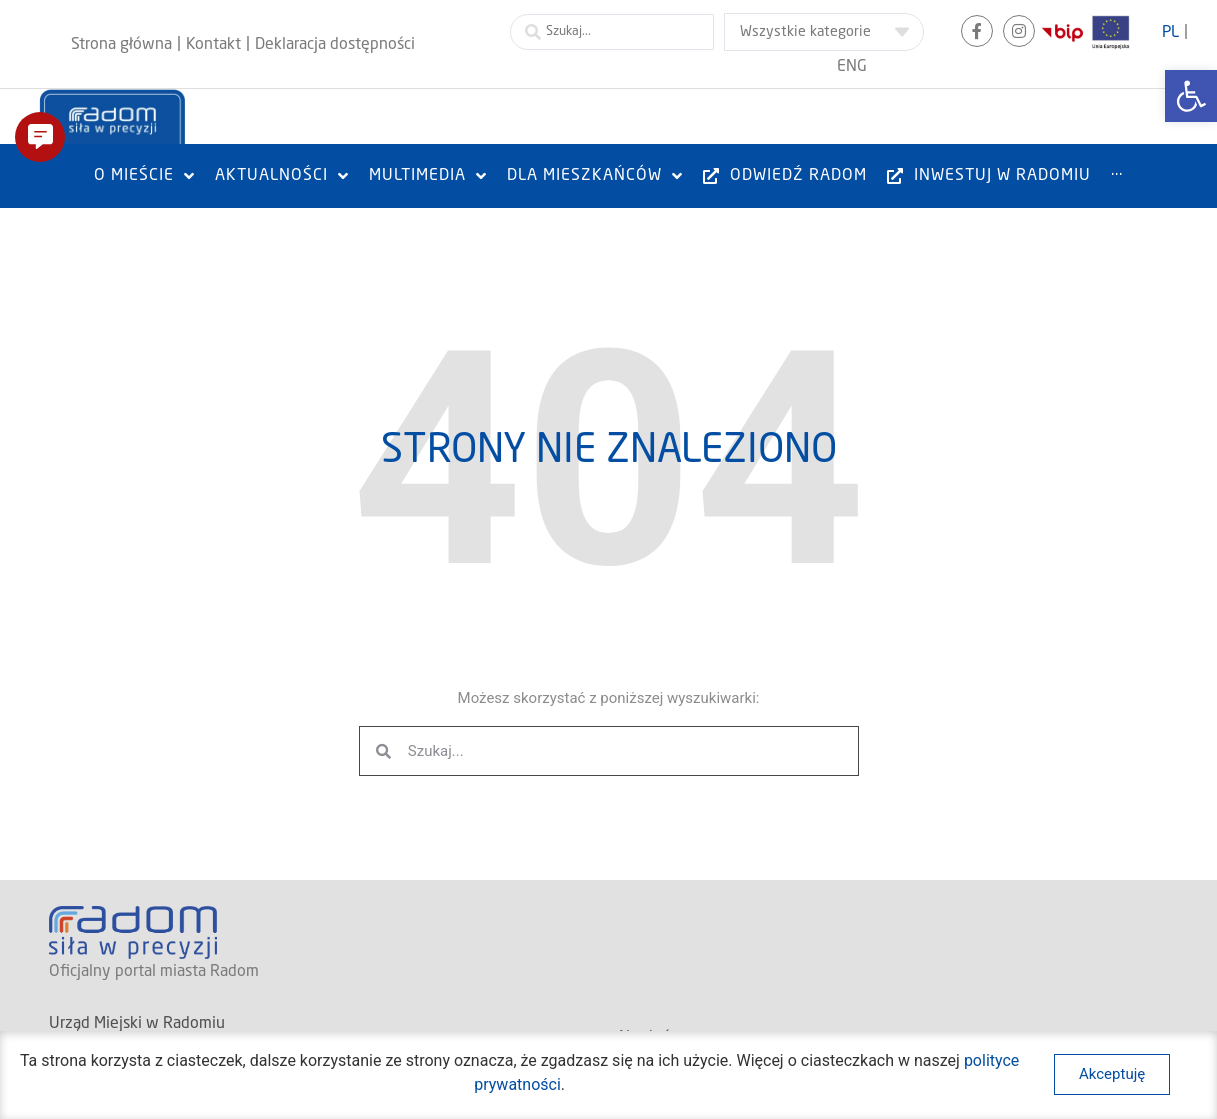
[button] (40, 137)
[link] (1191, 96)
